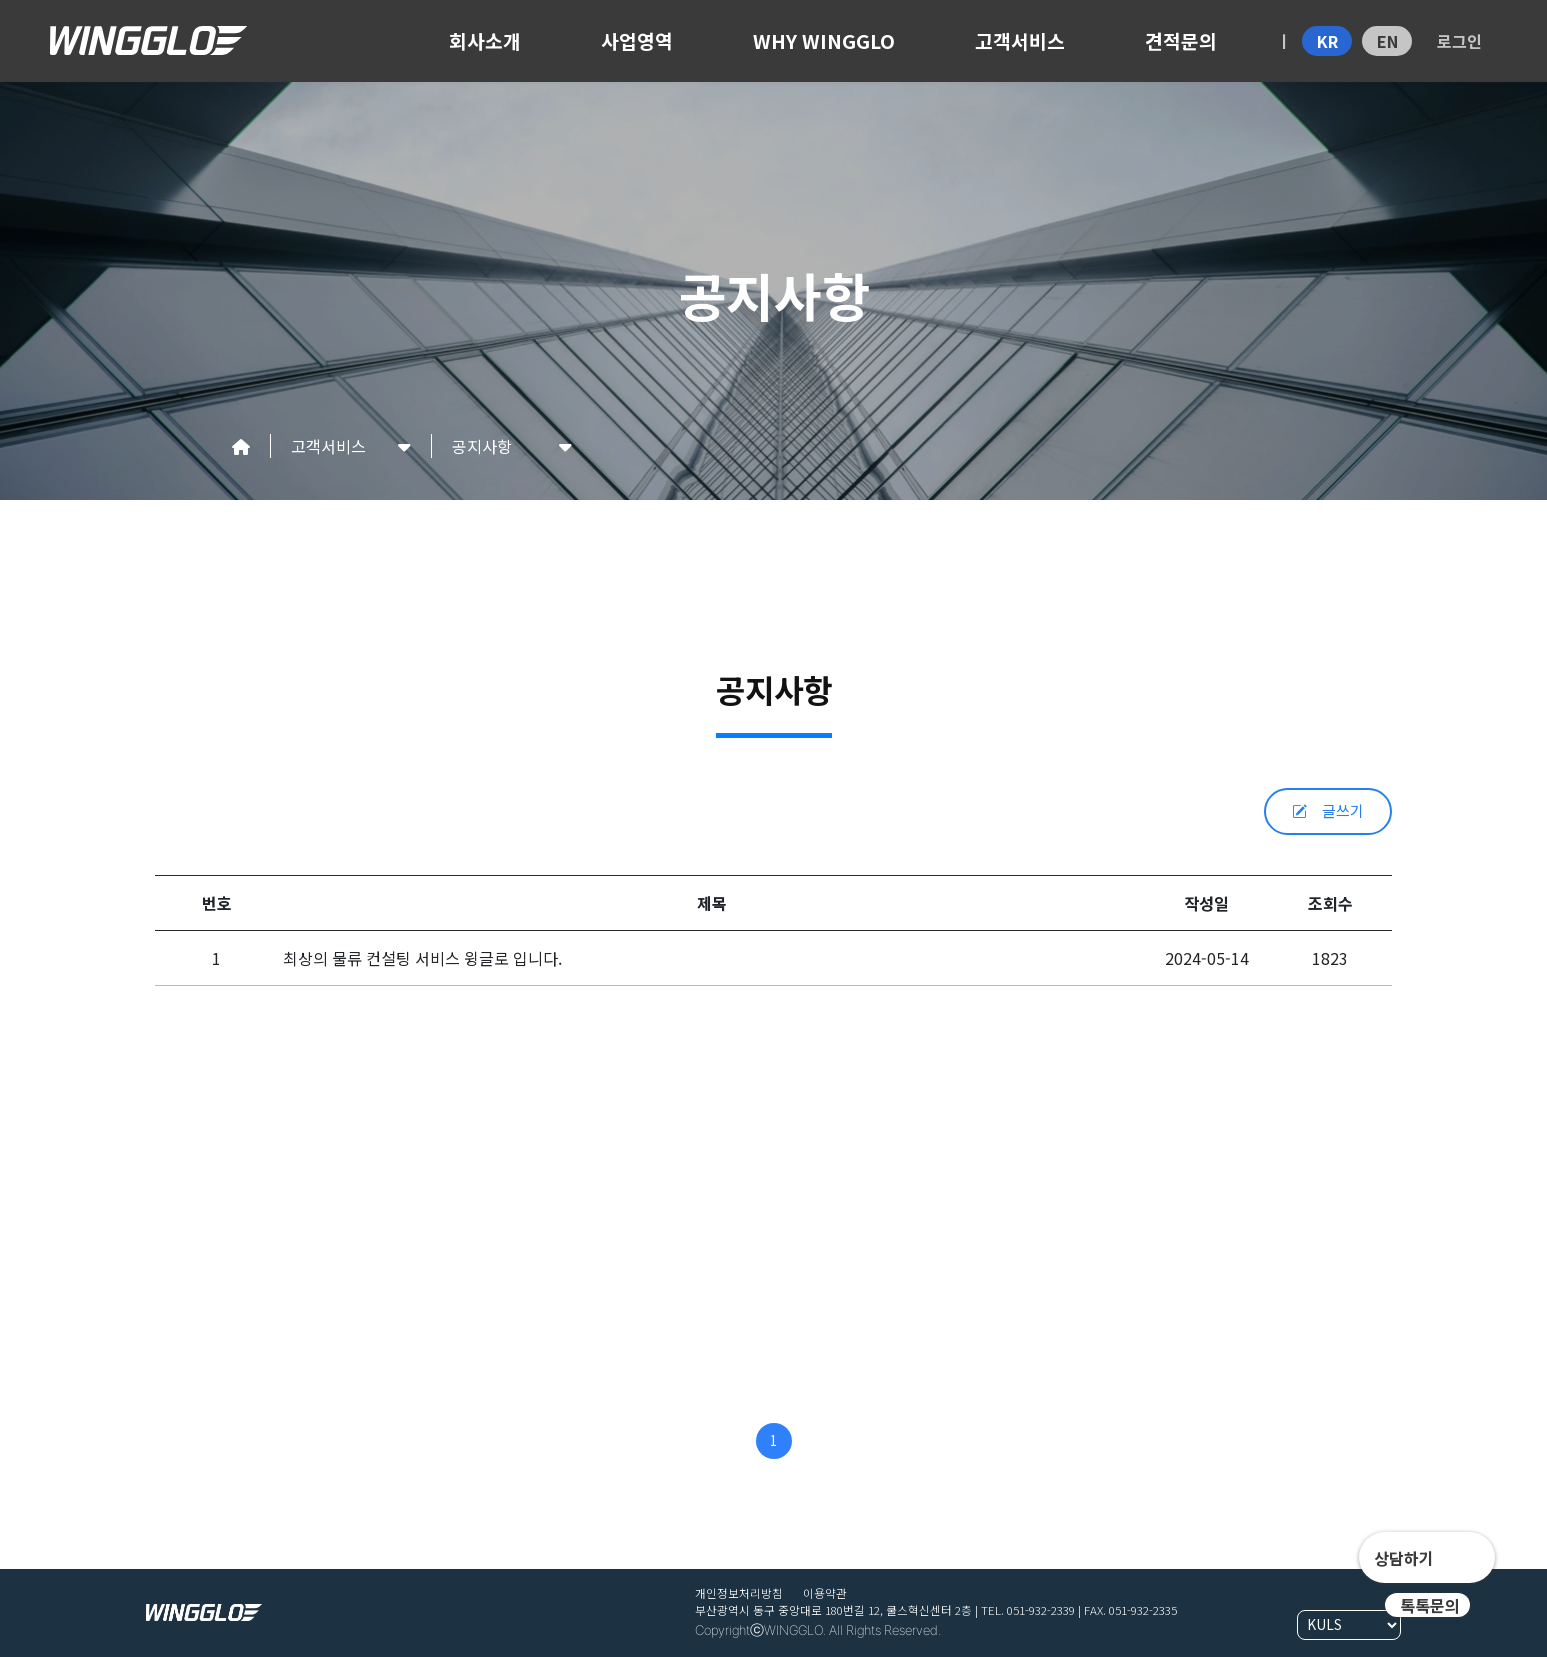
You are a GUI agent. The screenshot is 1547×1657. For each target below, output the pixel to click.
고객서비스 (1020, 41)
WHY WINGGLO (824, 41)
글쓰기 (1328, 810)
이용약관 (825, 1593)
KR (1327, 41)
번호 (217, 903)
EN (1387, 41)
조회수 (1330, 903)
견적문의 (1181, 41)
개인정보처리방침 (739, 1593)
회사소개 (485, 41)
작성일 (1206, 903)
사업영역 (637, 41)
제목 (712, 903)
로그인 (1459, 41)
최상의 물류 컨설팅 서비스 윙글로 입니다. (422, 958)
